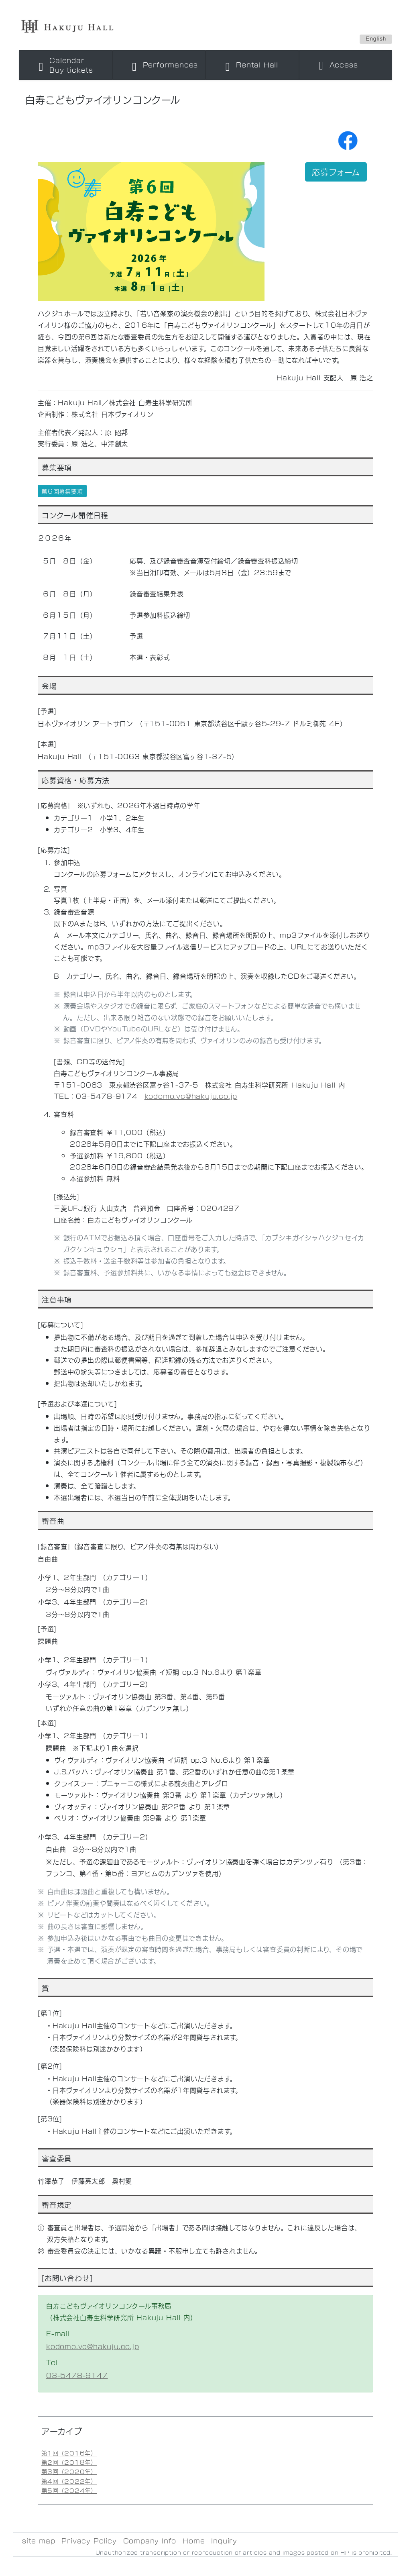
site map (38, 2540)
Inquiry (224, 2540)
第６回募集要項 (62, 491)
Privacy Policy (88, 2540)
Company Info (150, 2540)
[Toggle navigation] (65, 65)
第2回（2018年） (69, 2462)
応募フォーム (336, 172)
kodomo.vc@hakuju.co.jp (191, 1096)
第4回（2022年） (69, 2480)
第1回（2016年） (69, 2452)
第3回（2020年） (69, 2471)
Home (194, 2540)
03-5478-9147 (77, 2375)
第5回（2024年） (69, 2490)
